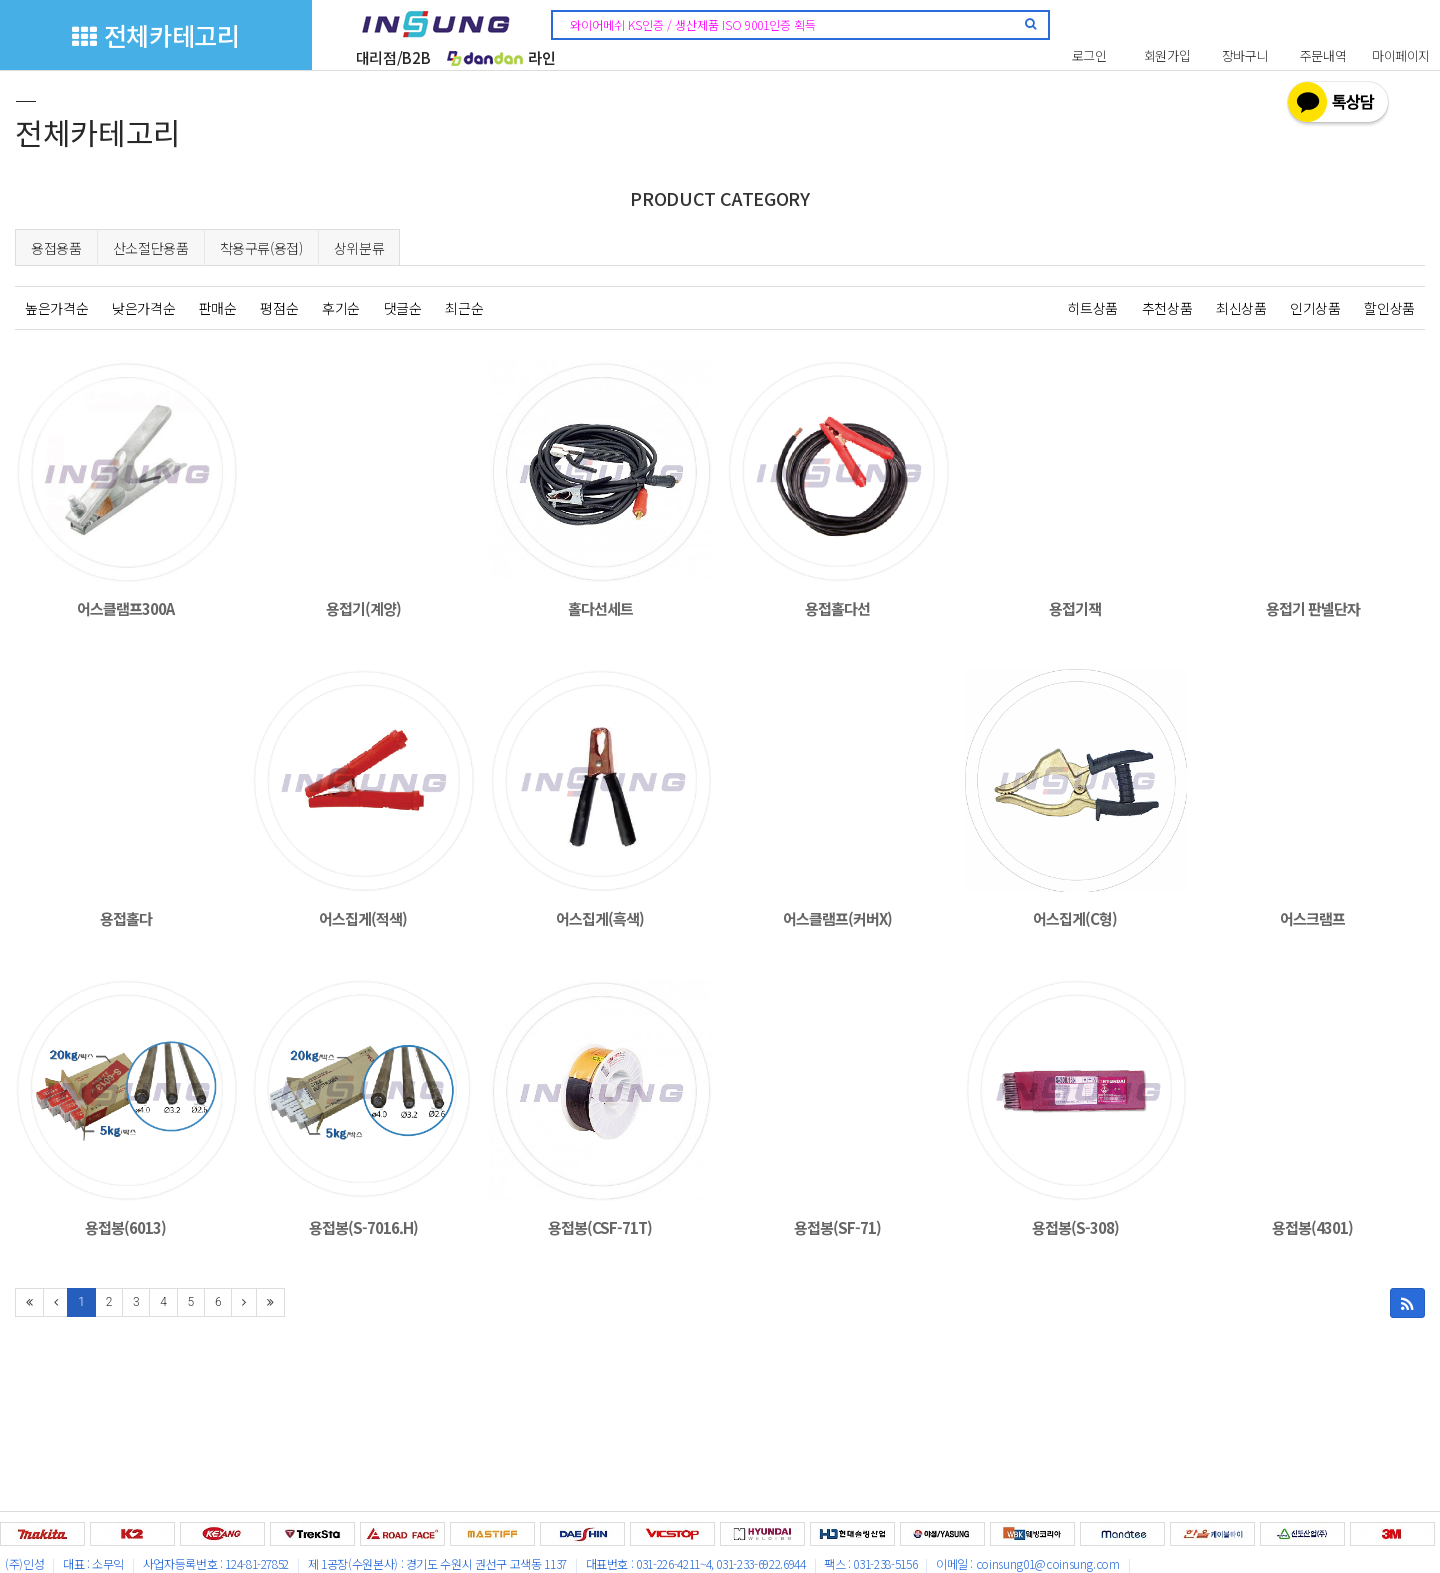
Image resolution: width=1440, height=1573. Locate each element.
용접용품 (56, 248)
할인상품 (1389, 308)
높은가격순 (56, 308)
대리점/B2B (393, 57)
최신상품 (1241, 308)
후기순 (341, 308)
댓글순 (403, 308)
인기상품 (1315, 308)
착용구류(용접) (261, 248)
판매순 (218, 308)
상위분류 (359, 248)
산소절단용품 (151, 248)
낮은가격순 (143, 308)
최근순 (464, 308)
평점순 (279, 308)
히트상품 (1092, 308)
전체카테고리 (155, 35)
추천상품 (1167, 308)
